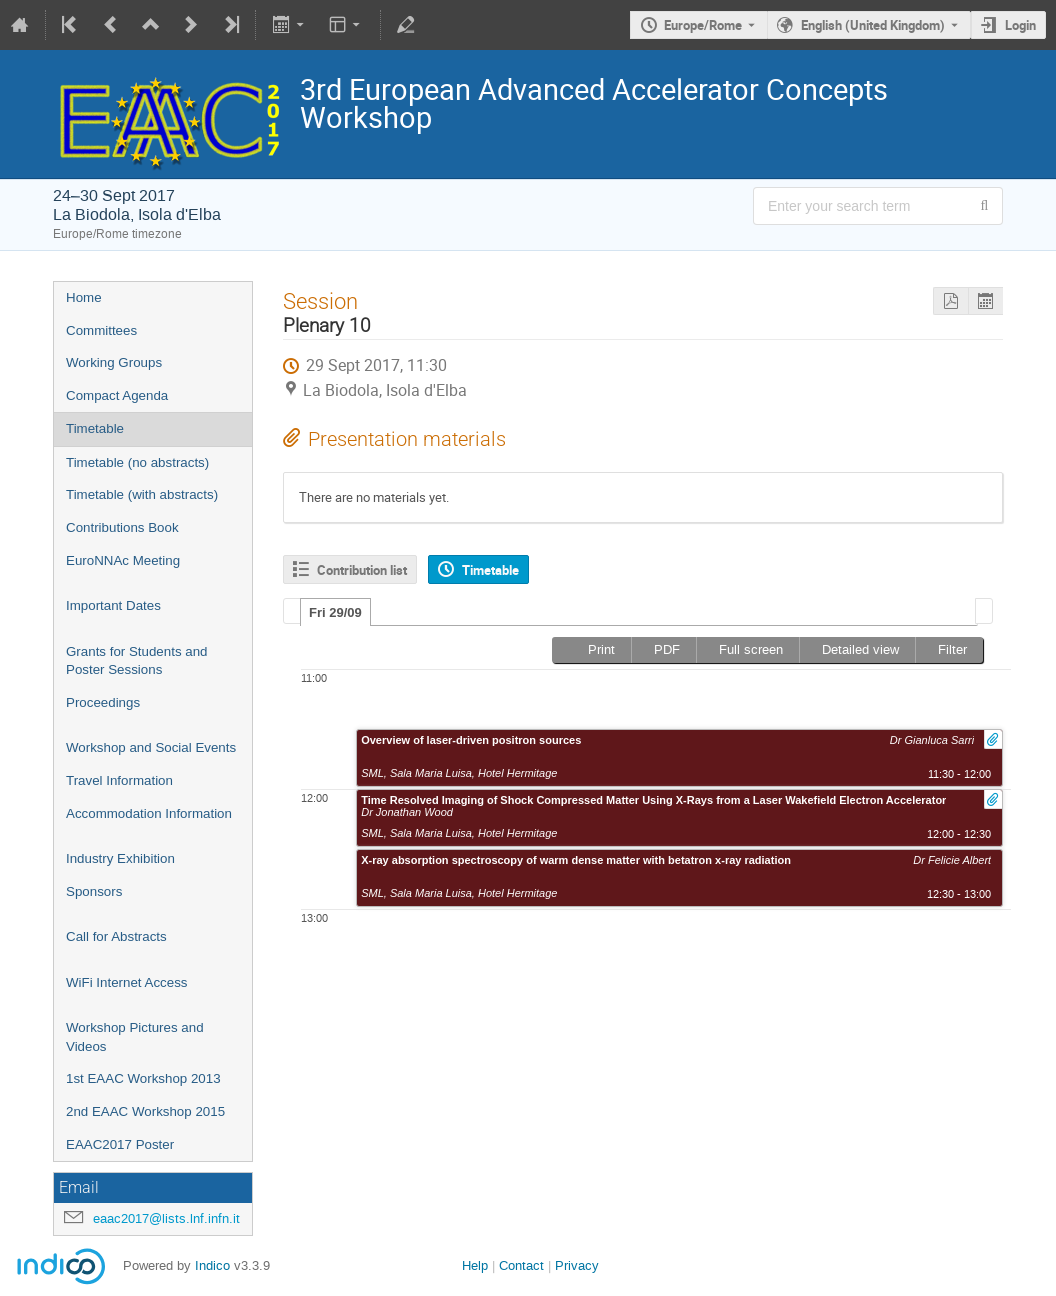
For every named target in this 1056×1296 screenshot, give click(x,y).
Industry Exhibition (120, 858)
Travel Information (119, 780)
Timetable (95, 428)
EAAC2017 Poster (120, 1144)
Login (1020, 25)
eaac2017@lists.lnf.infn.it (166, 1218)
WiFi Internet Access (126, 982)
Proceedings (103, 702)
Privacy (577, 1265)
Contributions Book (122, 527)
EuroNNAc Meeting (123, 560)
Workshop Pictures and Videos (135, 1037)
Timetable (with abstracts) (142, 494)
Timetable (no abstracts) (137, 462)
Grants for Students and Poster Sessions (137, 661)
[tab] (335, 612)
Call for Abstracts (116, 936)
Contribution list (362, 570)
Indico (212, 1265)
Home (84, 297)
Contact (521, 1265)
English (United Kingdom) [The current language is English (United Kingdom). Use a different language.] (873, 25)
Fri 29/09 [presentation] (335, 612)
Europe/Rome (703, 25)
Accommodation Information (149, 813)
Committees (101, 330)
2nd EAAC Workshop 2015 (145, 1111)
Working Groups (114, 362)
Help (475, 1265)
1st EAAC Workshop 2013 (143, 1078)
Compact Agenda (117, 395)
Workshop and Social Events (151, 747)
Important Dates (113, 605)
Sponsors (94, 891)
